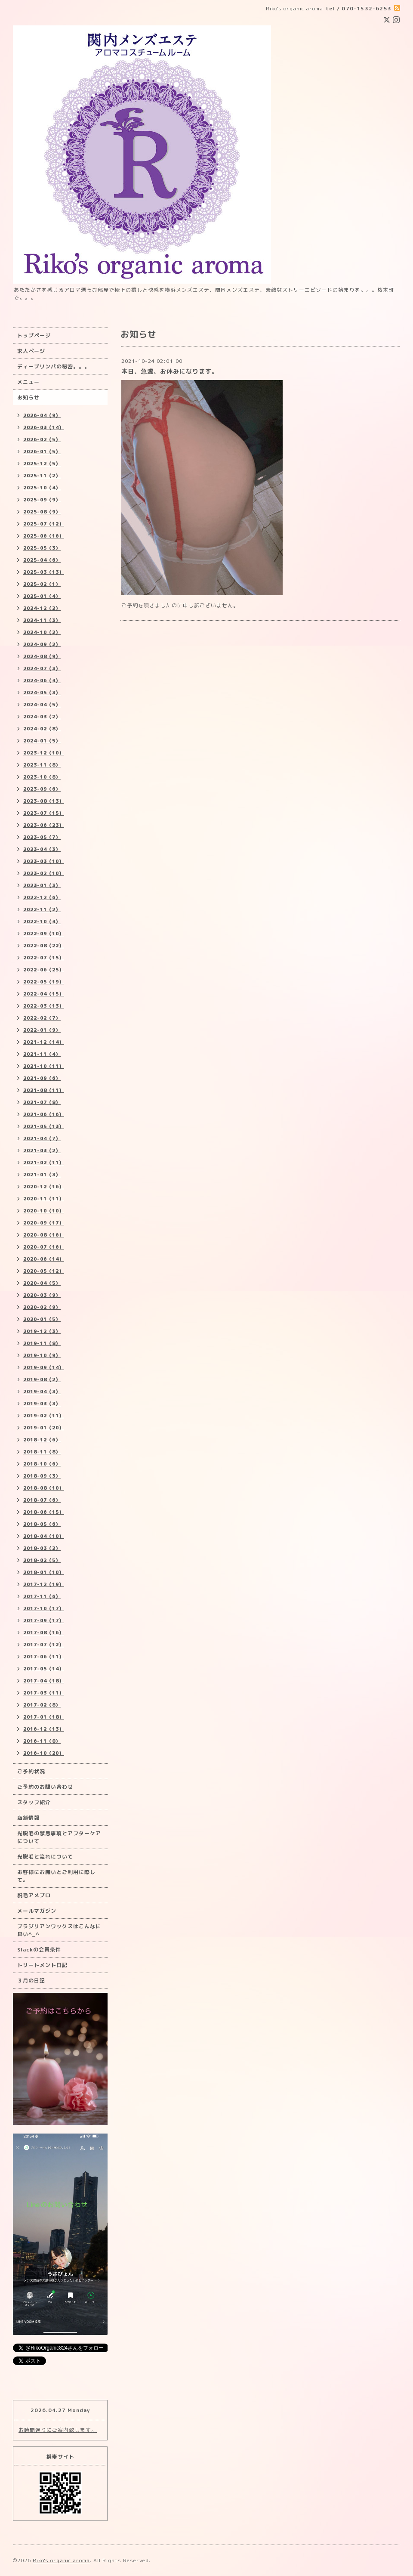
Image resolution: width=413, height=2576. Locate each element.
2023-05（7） (42, 837)
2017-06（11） (43, 1656)
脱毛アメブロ (34, 1895)
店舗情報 (28, 1817)
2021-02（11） (43, 1162)
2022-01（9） (42, 1030)
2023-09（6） (42, 788)
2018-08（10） (43, 1487)
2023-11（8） (42, 764)
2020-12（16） (43, 1186)
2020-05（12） (43, 1271)
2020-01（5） (42, 1319)
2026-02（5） (42, 439)
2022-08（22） (43, 945)
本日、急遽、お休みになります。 (169, 371)
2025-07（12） (43, 523)
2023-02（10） (43, 873)
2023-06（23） (43, 825)
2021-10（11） (43, 1066)
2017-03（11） (43, 1692)
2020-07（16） (43, 1246)
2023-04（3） (42, 849)
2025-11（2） (42, 475)
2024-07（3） (42, 668)
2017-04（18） (43, 1680)
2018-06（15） (43, 1512)
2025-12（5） (42, 463)
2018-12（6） (42, 1439)
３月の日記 (31, 1980)
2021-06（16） (43, 1114)
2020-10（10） (43, 1210)
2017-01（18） (43, 1716)
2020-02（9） (42, 1307)
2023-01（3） (42, 885)
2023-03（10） (43, 861)
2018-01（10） (43, 1572)
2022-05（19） (43, 981)
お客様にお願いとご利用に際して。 (56, 1875)
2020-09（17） (43, 1222)
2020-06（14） (43, 1259)
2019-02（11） (43, 1415)
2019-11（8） (42, 1343)
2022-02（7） (42, 1017)
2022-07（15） (43, 957)
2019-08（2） (42, 1379)
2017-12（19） (43, 1584)
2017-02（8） (42, 1704)
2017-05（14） (43, 1668)
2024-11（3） (42, 620)
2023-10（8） (42, 776)
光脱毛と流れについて (45, 1856)
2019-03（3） (42, 1403)
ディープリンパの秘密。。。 (53, 366)
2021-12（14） (43, 1042)
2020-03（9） (42, 1295)
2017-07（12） (43, 1644)
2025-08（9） (42, 511)
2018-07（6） (42, 1500)
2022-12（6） (42, 897)
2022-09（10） (43, 933)
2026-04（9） (42, 415)
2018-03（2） (42, 1548)
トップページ (34, 335)
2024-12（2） (42, 608)
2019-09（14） (43, 1367)
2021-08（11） (43, 1090)
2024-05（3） (42, 692)
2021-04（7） (42, 1138)
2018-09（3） (42, 1475)
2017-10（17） (43, 1608)
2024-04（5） (42, 704)
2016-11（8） (42, 1741)
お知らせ (28, 397)
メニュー (28, 382)
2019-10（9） (42, 1355)
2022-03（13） (43, 1005)
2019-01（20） (43, 1427)
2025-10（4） (42, 487)
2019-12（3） (42, 1331)
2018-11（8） (42, 1451)
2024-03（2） (42, 716)
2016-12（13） (43, 1729)
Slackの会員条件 (39, 1949)
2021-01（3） (42, 1174)
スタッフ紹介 (34, 1802)
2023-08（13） (43, 801)
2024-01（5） (42, 740)
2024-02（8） (42, 728)
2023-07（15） (43, 813)
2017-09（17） (43, 1620)
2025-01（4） (42, 596)
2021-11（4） (42, 1054)
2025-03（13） (43, 572)
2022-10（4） (42, 921)
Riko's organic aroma (61, 2560)
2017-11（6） (42, 1596)
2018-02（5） (42, 1560)
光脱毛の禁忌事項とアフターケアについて (59, 1837)
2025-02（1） (42, 584)
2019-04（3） (42, 1391)
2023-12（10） (43, 752)
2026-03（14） (43, 427)
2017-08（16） (43, 1632)
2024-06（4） (42, 680)
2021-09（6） (42, 1078)
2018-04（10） (43, 1536)
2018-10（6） (42, 1463)
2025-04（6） (42, 560)
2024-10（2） (42, 632)
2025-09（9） (42, 499)
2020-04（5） (42, 1283)
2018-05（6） (42, 1524)
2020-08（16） (43, 1234)
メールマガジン (36, 1910)
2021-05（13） (43, 1126)
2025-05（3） (42, 547)
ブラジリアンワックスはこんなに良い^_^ (59, 1930)
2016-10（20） (43, 1753)
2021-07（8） (42, 1102)
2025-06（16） (43, 535)
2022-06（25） (43, 969)
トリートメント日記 (42, 1965)
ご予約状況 (31, 1771)
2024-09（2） (42, 644)
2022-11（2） (42, 909)
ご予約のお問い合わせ (45, 1787)
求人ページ (31, 351)
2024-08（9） (42, 656)
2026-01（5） (42, 451)
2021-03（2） (42, 1150)
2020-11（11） (43, 1198)
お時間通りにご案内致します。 (57, 2430)
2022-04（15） (43, 993)
